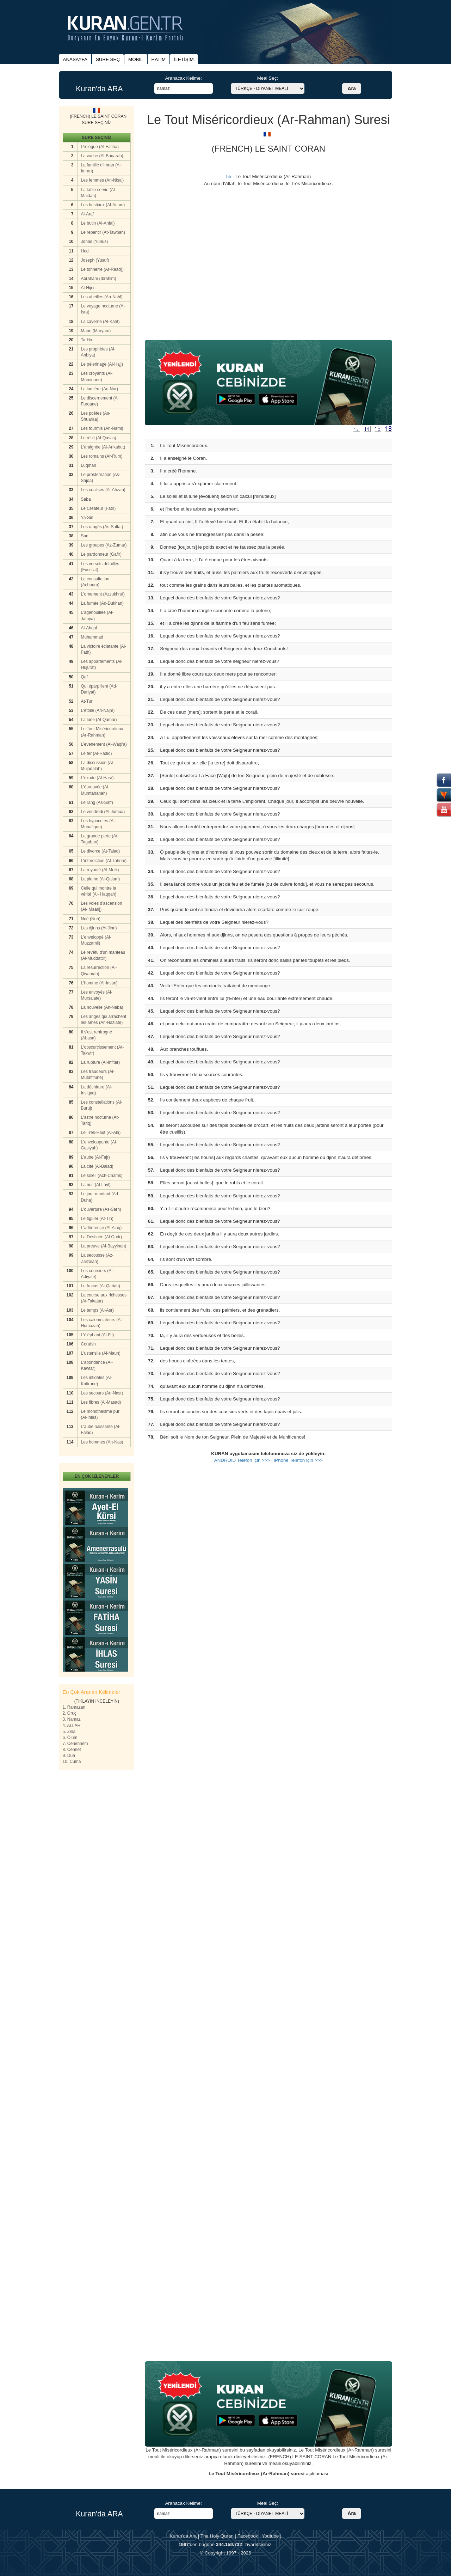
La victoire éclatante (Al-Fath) (103, 649)
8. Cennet (72, 1749)
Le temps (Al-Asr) (97, 1310)
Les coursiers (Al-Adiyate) (97, 1273)
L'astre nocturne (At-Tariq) (100, 1120)
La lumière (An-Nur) (99, 388)
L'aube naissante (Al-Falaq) (101, 1429)
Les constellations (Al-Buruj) (101, 1105)
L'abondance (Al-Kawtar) (97, 1365)
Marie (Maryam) (96, 330)
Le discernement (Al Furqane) (100, 401)
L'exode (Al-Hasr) (97, 777)
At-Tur (87, 701)
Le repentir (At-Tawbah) (103, 232)
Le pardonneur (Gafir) (101, 554)
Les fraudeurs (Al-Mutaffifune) (98, 1074)
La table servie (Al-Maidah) (98, 192)
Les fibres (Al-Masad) (101, 1402)
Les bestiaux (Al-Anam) (103, 204)
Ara (351, 88)
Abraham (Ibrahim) (98, 278)
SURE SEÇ (108, 59)
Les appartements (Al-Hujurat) (102, 664)
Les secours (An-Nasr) (102, 1393)
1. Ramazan (74, 1707)
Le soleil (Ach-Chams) (102, 1175)
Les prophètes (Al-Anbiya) (98, 352)
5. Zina (69, 1731)
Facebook (247, 2536)
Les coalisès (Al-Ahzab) (103, 489)
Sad (84, 535)
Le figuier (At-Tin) (97, 1218)
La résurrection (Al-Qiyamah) (99, 970)
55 (228, 176)
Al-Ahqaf (89, 627)
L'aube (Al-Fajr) (95, 1157)
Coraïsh (88, 1344)
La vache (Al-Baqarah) (102, 155)
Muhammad (92, 637)
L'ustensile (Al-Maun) (101, 1353)
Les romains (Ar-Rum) (102, 456)
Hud (85, 251)
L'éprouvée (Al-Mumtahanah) (95, 790)
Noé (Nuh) (90, 918)
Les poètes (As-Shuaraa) (96, 416)
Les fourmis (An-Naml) (102, 428)
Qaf (84, 676)
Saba (86, 499)
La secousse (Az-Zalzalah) (97, 1258)
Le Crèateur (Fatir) (98, 508)
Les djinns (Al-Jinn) (99, 928)
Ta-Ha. (87, 339)
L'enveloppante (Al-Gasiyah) (99, 1145)
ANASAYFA (75, 59)
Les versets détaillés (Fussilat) (100, 566)
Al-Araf (87, 214)
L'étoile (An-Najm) (98, 710)
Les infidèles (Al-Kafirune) (96, 1380)
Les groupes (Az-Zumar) (104, 545)
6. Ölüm (70, 1737)
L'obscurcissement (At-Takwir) (102, 1050)
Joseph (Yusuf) (95, 260)
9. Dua (69, 1755)
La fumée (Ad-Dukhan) (102, 603)
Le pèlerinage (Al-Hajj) (102, 364)
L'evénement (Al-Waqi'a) (104, 744)
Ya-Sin (87, 517)
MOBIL (135, 59)
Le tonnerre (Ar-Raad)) (102, 269)
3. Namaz (72, 1719)
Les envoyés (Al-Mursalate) (96, 995)
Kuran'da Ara (183, 2536)
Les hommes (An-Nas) (102, 1442)
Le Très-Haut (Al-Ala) (101, 1132)
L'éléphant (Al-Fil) (97, 1334)
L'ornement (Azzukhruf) (103, 594)
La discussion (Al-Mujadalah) (98, 765)
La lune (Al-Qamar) (99, 719)
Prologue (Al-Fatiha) (100, 146)
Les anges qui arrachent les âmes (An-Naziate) (103, 1019)
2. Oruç (69, 1713)
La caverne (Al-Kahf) (100, 321)
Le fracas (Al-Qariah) (100, 1285)
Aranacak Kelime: (183, 78)
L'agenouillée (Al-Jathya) (97, 615)
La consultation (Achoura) (95, 581)
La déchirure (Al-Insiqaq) (96, 1090)
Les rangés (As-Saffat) (102, 526)
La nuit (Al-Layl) (96, 1184)
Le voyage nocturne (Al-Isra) (103, 309)
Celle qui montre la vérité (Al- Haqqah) (99, 891)
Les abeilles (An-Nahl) (102, 296)
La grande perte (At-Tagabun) (100, 839)
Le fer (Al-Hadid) (96, 753)
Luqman (88, 465)
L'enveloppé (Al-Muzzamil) (96, 940)
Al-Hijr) (87, 287)
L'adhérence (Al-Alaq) (101, 1227)
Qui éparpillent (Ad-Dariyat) (99, 689)
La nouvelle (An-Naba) (102, 1007)
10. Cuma (72, 1761)
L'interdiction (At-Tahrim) (104, 860)
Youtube (270, 2536)
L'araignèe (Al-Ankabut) (103, 447)
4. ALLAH (72, 1725)
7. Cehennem (75, 1743)
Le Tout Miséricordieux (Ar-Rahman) (102, 731)
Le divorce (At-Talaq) (100, 851)
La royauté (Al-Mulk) (100, 869)
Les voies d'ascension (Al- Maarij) (101, 906)
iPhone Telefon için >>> (298, 1460)
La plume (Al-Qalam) (100, 879)
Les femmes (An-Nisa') (102, 180)
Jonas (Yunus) (94, 241)
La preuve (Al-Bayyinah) (103, 1246)
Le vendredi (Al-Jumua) (103, 811)
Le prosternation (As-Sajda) (101, 477)
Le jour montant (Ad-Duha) (100, 1196)
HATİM (159, 59)
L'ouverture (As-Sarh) (101, 1209)
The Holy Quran (217, 2536)
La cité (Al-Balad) (97, 1166)
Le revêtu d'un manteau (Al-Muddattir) (103, 955)
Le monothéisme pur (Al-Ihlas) (100, 1414)
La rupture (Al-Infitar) (100, 1062)
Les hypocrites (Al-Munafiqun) (98, 823)
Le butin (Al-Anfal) (98, 223)
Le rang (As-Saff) (97, 802)
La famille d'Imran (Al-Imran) (101, 168)
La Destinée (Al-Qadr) (101, 1236)
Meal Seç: (267, 78)
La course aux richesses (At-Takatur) (103, 1298)
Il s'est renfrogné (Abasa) (96, 1035)
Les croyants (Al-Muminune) (97, 376)
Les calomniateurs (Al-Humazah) (102, 1322)
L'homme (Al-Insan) (99, 983)
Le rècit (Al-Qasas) (98, 437)
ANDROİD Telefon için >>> (242, 1460)
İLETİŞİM (184, 59)
